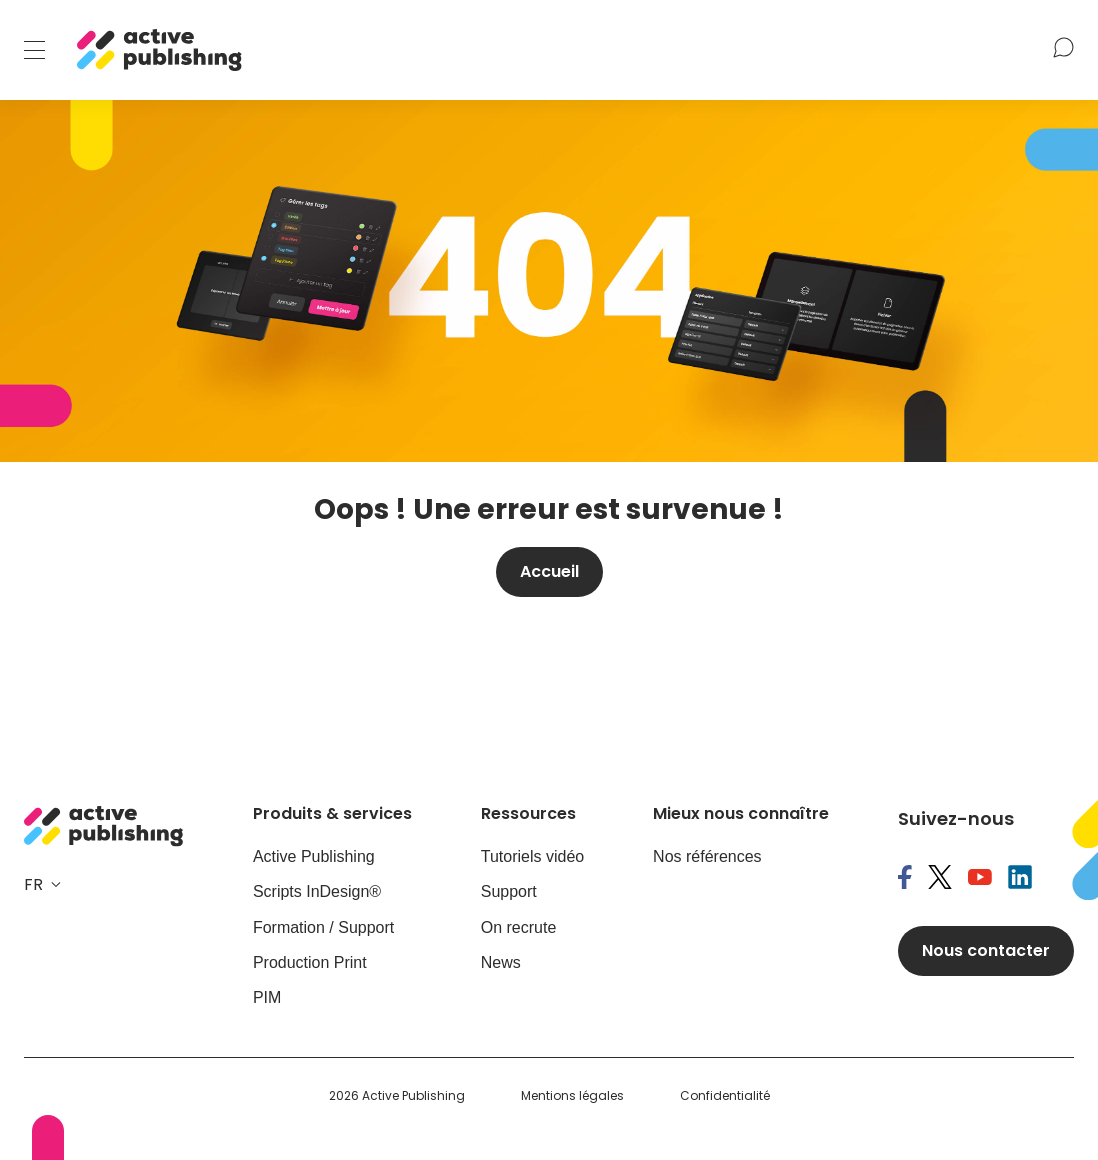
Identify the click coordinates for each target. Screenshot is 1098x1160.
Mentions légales (572, 1096)
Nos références (707, 856)
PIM (267, 997)
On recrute (519, 927)
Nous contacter (986, 950)
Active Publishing (314, 856)
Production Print (310, 962)
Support (509, 891)
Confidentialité (725, 1096)
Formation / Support (323, 927)
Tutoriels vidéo (532, 856)
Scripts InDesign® (317, 891)
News (501, 962)
